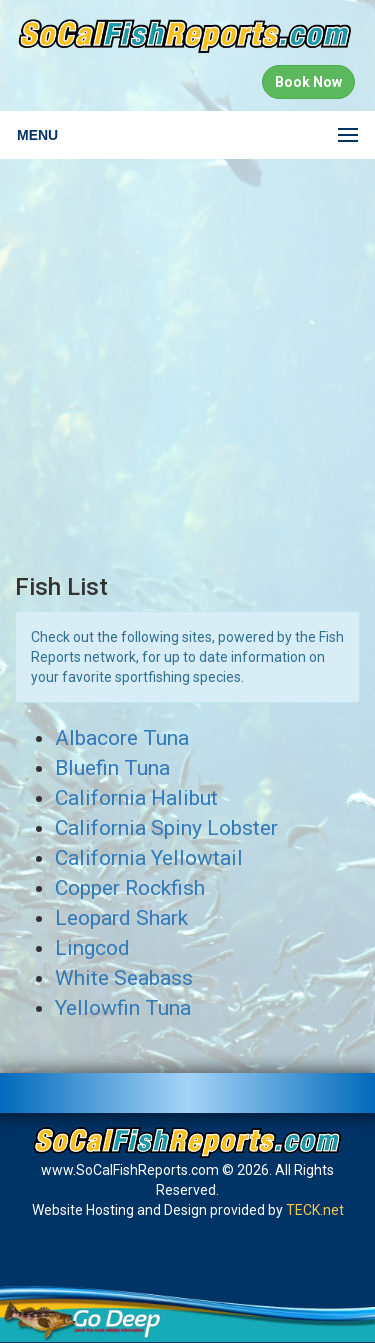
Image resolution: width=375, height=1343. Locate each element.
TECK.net (315, 1210)
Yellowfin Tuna (123, 1008)
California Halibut (136, 798)
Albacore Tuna (122, 738)
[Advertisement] (187, 366)
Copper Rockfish (130, 888)
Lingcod (92, 948)
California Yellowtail (149, 858)
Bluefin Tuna (112, 768)
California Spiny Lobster (166, 828)
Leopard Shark (121, 918)
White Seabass (124, 978)
